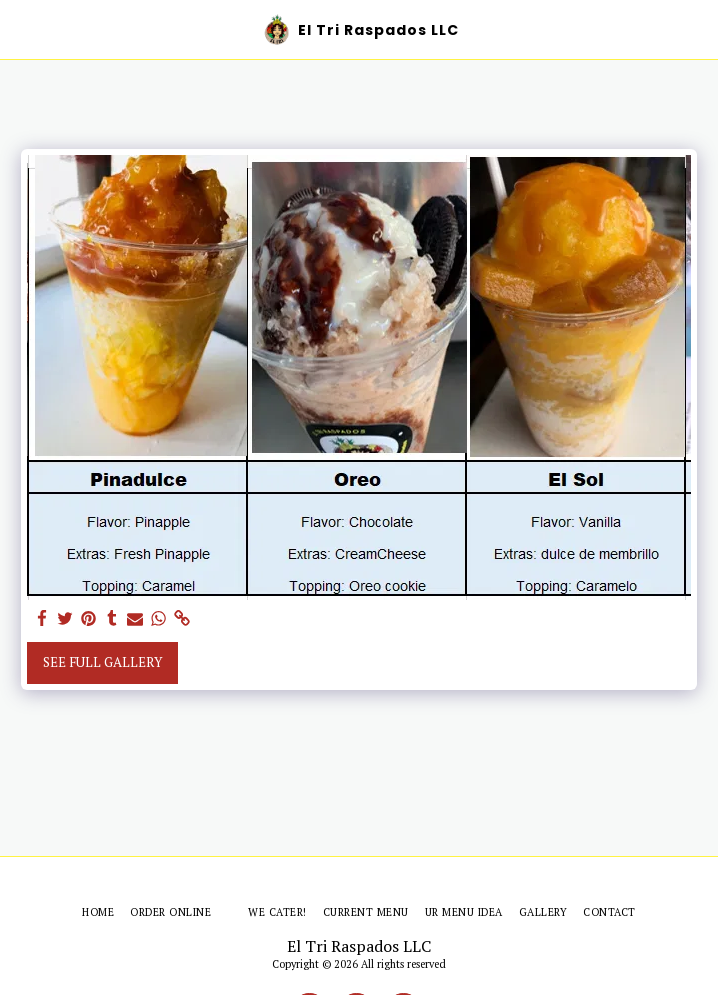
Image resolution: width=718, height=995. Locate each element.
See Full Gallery (103, 662)
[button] (22, 28)
